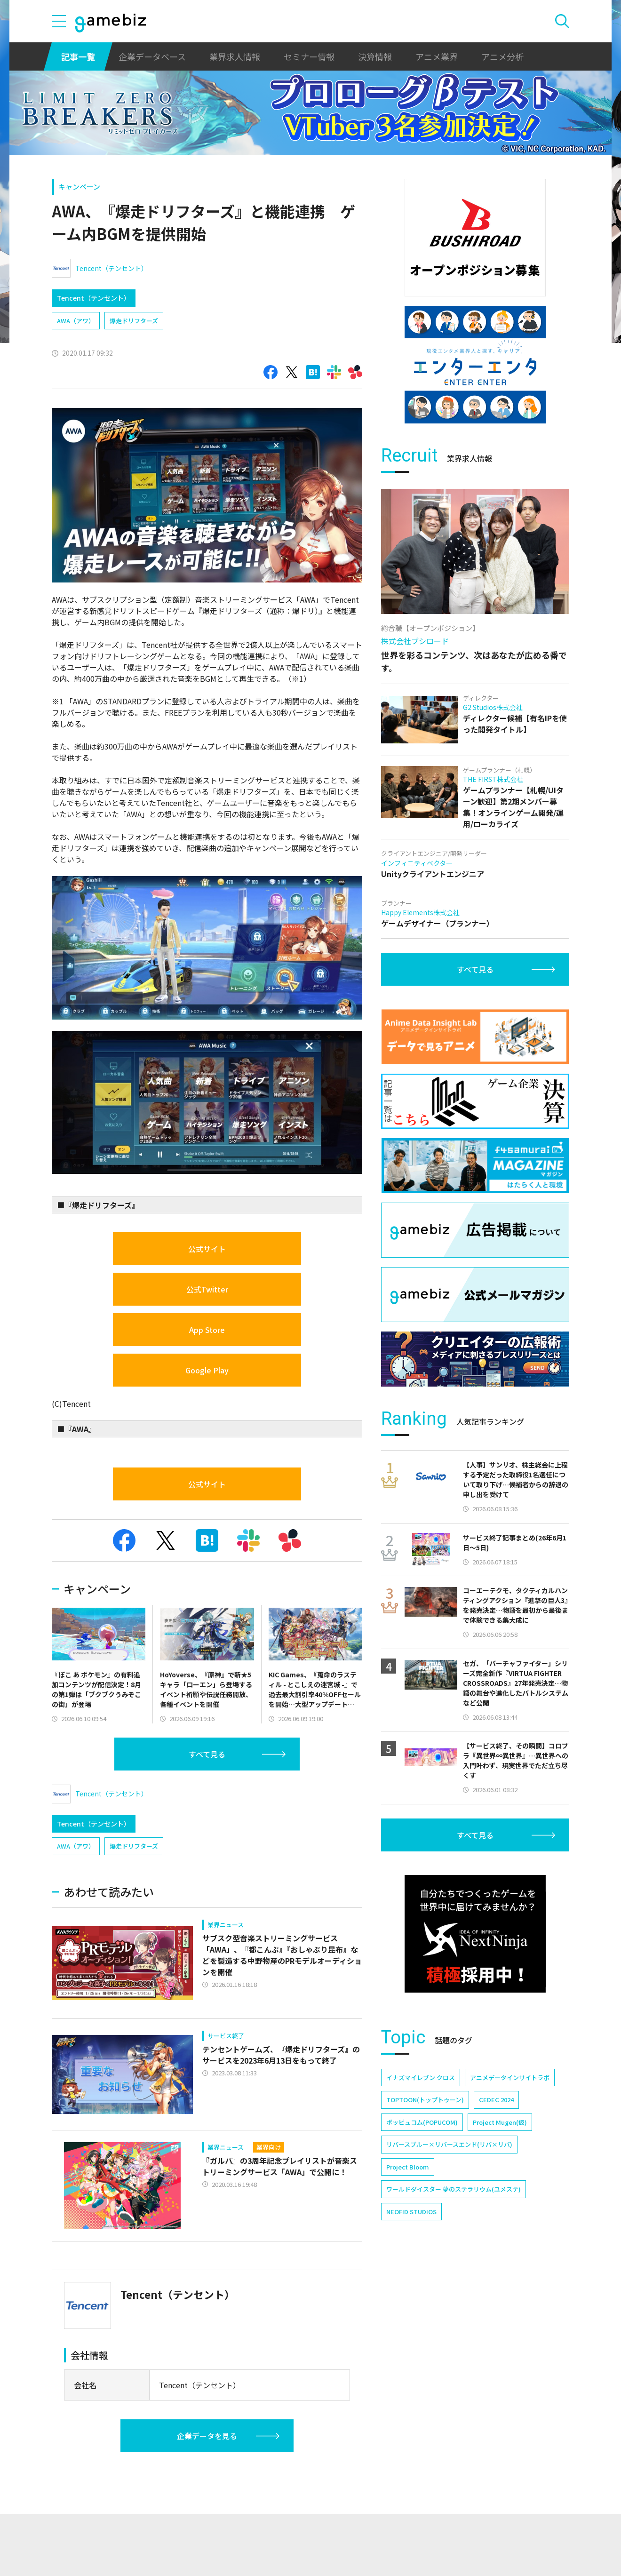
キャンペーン (79, 186)
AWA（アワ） (76, 320)
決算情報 (375, 56)
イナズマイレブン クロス (420, 2077)
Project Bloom (407, 2166)
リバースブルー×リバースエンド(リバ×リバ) (449, 2144)
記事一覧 (78, 56)
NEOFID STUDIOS (411, 2211)
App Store (207, 1329)
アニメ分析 (502, 56)
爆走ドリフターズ (134, 320)
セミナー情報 (309, 56)
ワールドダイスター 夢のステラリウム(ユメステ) (453, 2189)
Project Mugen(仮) (500, 2122)
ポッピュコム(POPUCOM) (422, 2122)
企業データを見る (207, 2435)
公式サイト (207, 1248)
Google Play (207, 1370)
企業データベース (152, 56)
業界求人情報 (234, 56)
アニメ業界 (436, 56)
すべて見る (207, 1754)
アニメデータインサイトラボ (509, 2077)
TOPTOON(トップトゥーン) (425, 2099)
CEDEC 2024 (496, 2099)
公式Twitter (207, 1289)
